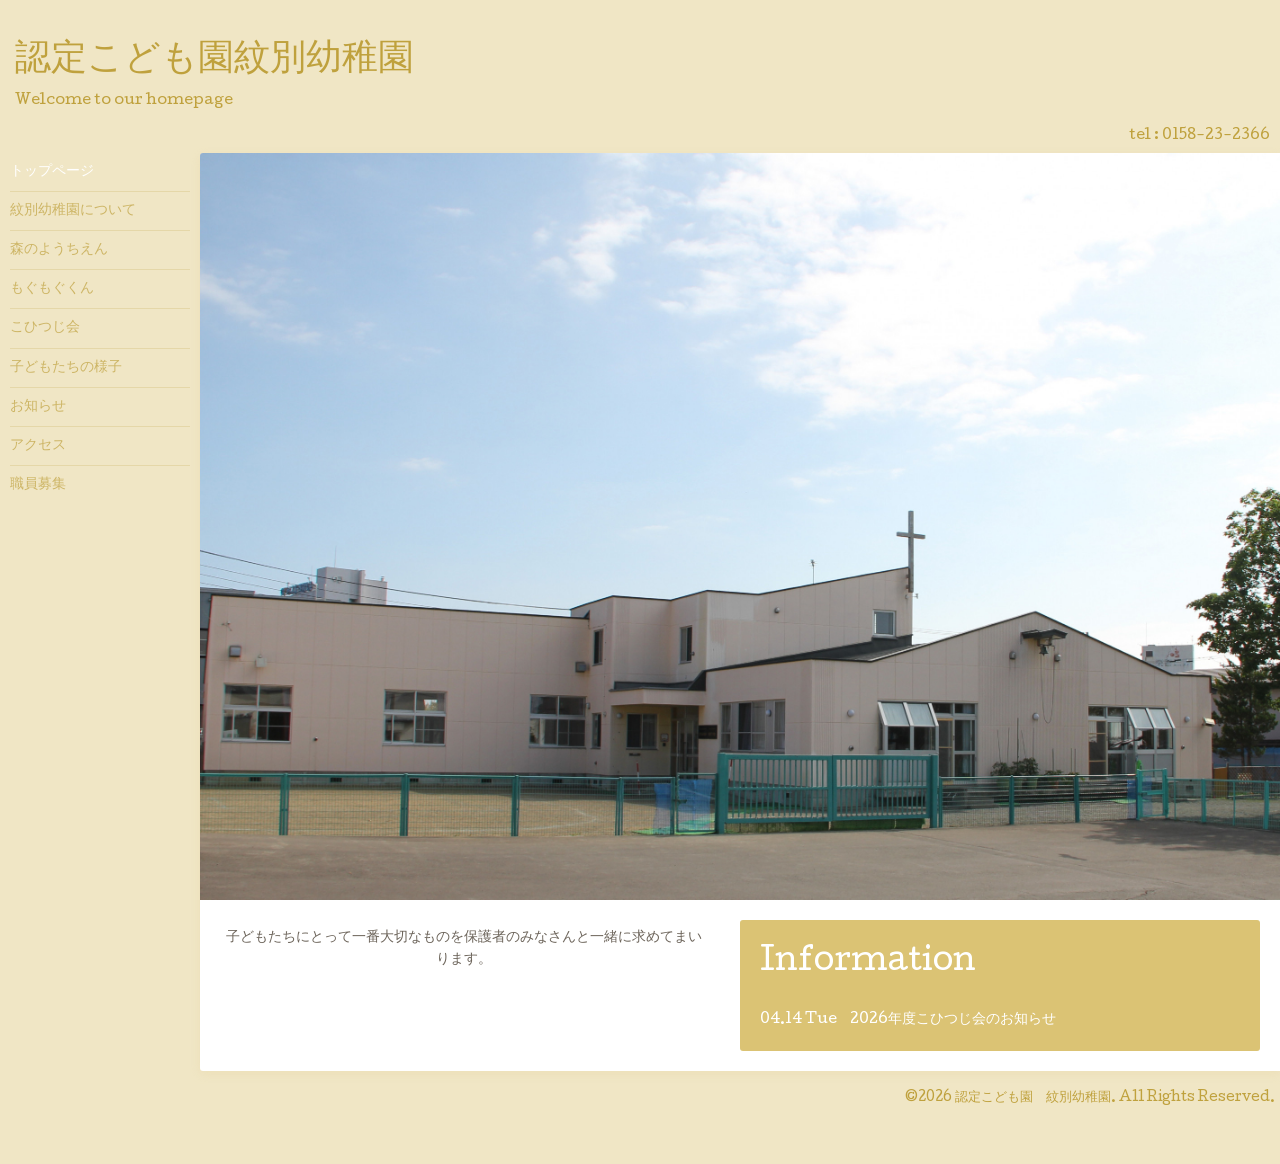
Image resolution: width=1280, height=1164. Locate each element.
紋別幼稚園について (73, 211)
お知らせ (38, 407)
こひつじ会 (45, 328)
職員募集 (38, 485)
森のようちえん (59, 250)
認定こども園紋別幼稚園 (214, 61)
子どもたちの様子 (66, 368)
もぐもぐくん (52, 289)
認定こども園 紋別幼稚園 (1033, 1098)
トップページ (52, 172)
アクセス (38, 446)
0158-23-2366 (1216, 136)
